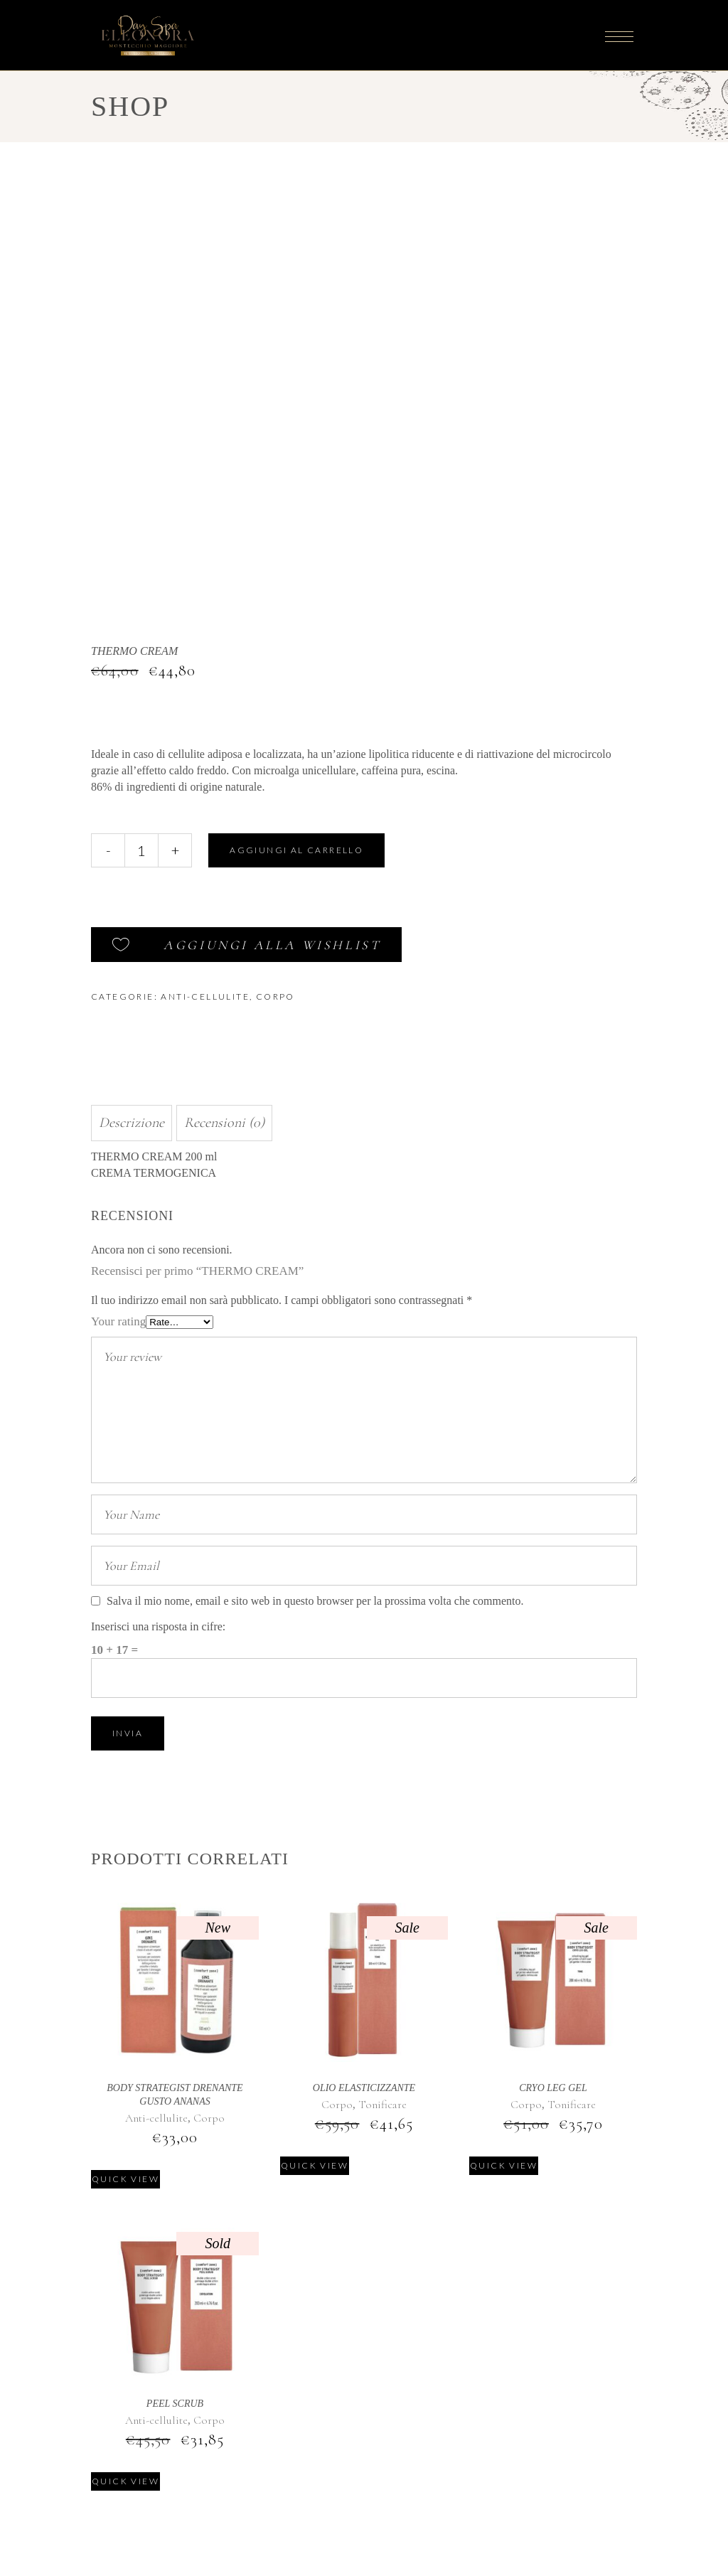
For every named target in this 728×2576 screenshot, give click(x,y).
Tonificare (382, 2104)
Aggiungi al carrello (296, 850)
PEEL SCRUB (174, 2403)
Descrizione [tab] (131, 1122)
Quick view (125, 2179)
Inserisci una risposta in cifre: (158, 1626)
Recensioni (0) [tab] (224, 1122)
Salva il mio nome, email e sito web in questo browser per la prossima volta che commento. (315, 1601)
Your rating (118, 1321)
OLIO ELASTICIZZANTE (364, 2088)
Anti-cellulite (205, 996)
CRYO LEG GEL (553, 2088)
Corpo (275, 996)
